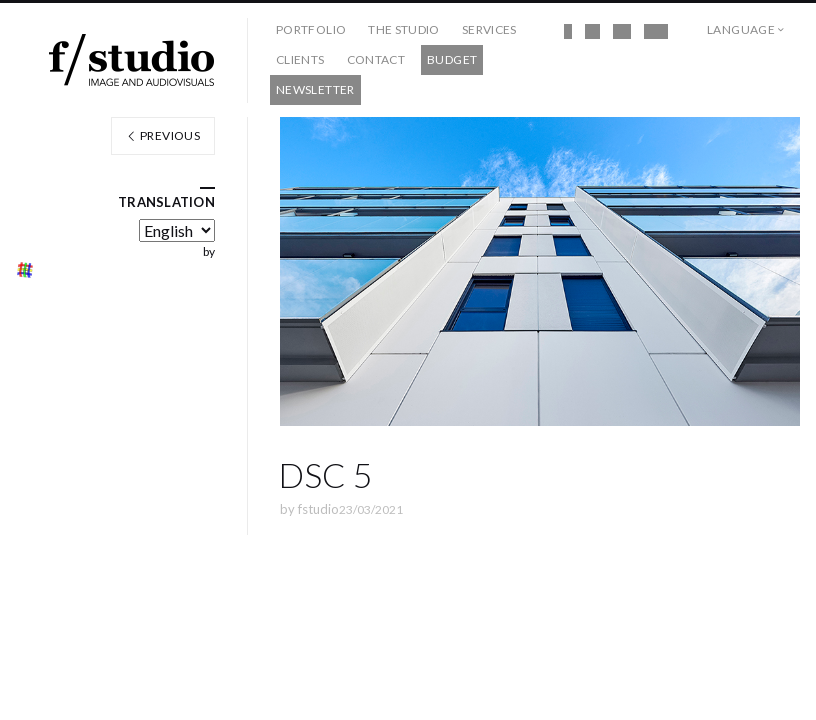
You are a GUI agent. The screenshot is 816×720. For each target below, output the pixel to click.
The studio (404, 29)
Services (489, 29)
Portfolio (311, 29)
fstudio (318, 509)
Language (741, 29)
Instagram (592, 32)
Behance (656, 32)
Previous (163, 135)
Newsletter (315, 89)
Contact (376, 59)
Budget (452, 59)
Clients (300, 59)
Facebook (568, 32)
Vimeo (622, 32)
